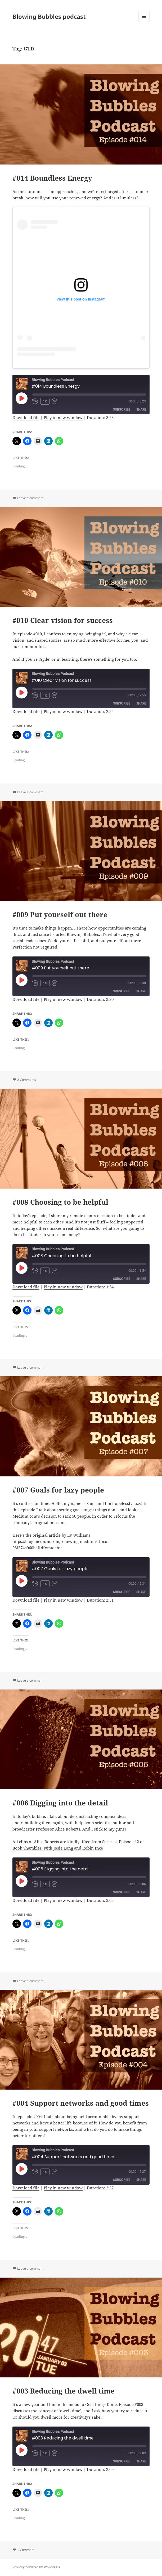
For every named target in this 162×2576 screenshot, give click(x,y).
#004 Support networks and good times (80, 2103)
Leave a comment (30, 498)
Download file (25, 417)
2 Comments (26, 1079)
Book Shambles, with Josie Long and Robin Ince (57, 1848)
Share (141, 409)
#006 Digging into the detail (60, 1803)
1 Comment (25, 2549)
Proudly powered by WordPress (36, 2567)
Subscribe (121, 409)
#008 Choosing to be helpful (60, 1202)
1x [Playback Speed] (45, 401)
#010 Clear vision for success (62, 620)
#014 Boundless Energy (52, 178)
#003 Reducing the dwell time (63, 2391)
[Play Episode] (21, 398)
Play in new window (63, 417)
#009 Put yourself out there (59, 914)
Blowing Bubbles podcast (49, 16)
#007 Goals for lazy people (58, 1490)
